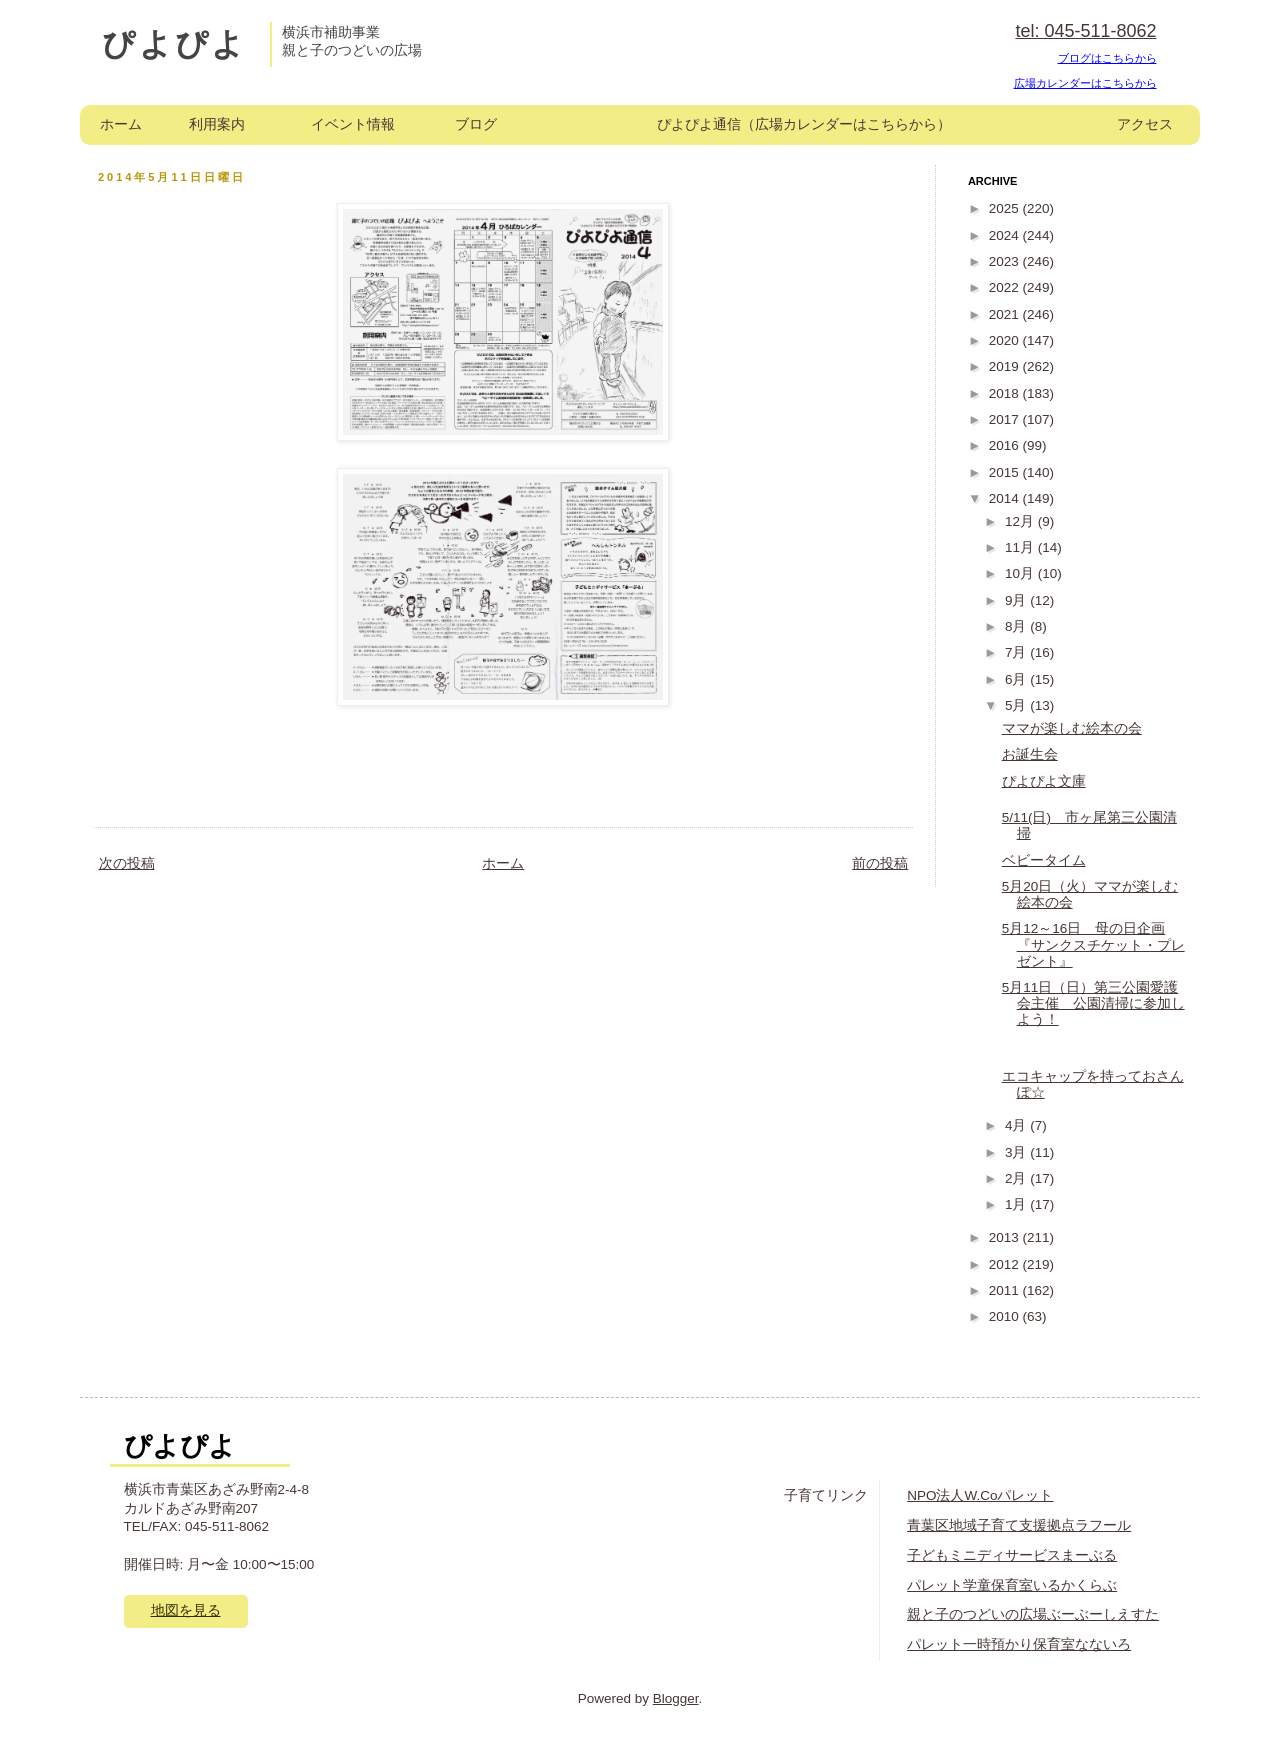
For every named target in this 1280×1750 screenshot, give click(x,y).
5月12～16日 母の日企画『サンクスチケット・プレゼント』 (1093, 944)
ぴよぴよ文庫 (1044, 781)
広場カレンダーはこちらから (1085, 83)
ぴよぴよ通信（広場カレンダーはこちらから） (804, 124)
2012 (1006, 1264)
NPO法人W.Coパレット (980, 1495)
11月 (1021, 547)
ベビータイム (1044, 860)
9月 (1017, 600)
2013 (1006, 1237)
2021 (1006, 314)
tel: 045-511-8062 (1085, 31)
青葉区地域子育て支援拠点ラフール (1019, 1525)
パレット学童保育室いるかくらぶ (1012, 1585)
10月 (1021, 573)
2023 (1006, 261)
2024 (1006, 235)
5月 (1017, 705)
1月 (1017, 1204)
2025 (1006, 208)
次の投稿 (127, 863)
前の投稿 (880, 863)
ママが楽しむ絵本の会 (1072, 728)
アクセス (1145, 124)
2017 (1006, 419)
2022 (1006, 287)
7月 (1017, 652)
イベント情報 (353, 124)
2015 (1006, 472)
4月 (1017, 1125)
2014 (1006, 498)
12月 (1021, 521)
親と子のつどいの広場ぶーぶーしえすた (1033, 1614)
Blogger (676, 1698)
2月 (1017, 1178)
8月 (1017, 626)
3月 (1017, 1152)
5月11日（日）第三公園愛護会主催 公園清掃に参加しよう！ (1093, 1003)
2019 (1006, 366)
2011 (1006, 1290)
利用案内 (217, 124)
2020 (1006, 340)
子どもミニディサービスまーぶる (1012, 1555)
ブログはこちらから (1107, 58)
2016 (1006, 445)
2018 (1006, 393)
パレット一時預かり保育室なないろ (1019, 1644)
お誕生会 (1030, 754)
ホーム (121, 124)
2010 (1006, 1316)
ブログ (476, 124)
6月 (1017, 679)
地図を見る (186, 1610)
